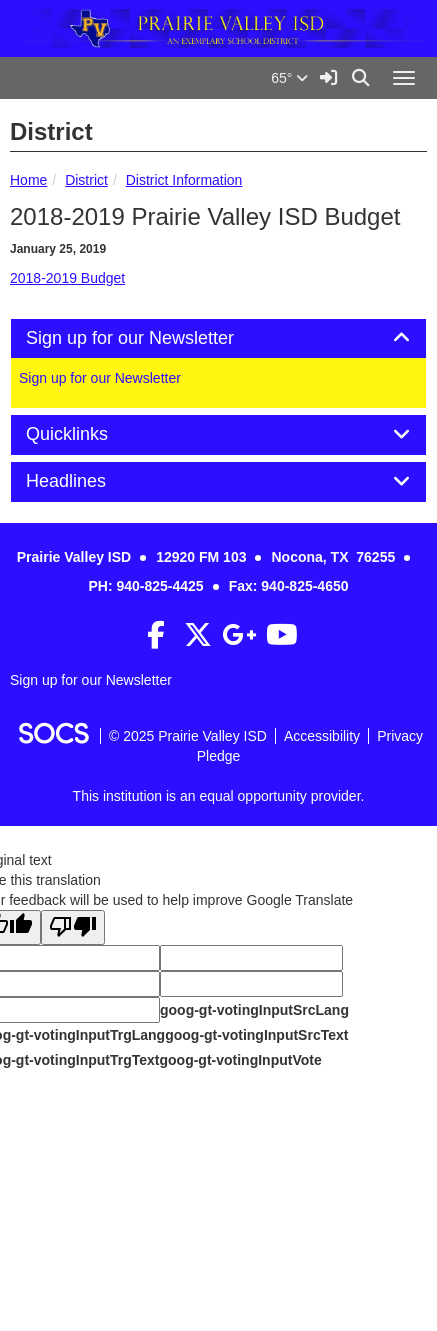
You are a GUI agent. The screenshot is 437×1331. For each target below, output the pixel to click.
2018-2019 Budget (67, 278)
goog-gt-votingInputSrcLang (254, 1010)
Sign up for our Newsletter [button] (152, 338)
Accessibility (322, 736)
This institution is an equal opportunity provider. (219, 796)
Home (28, 180)
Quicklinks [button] (89, 434)
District (86, 180)
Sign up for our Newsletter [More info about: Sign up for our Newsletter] (100, 378)
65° (289, 78)
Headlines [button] (88, 481)
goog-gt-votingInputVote (240, 1060)
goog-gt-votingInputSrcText (256, 1035)
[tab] (218, 339)
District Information (184, 180)
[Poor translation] (73, 927)
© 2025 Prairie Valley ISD (188, 736)
